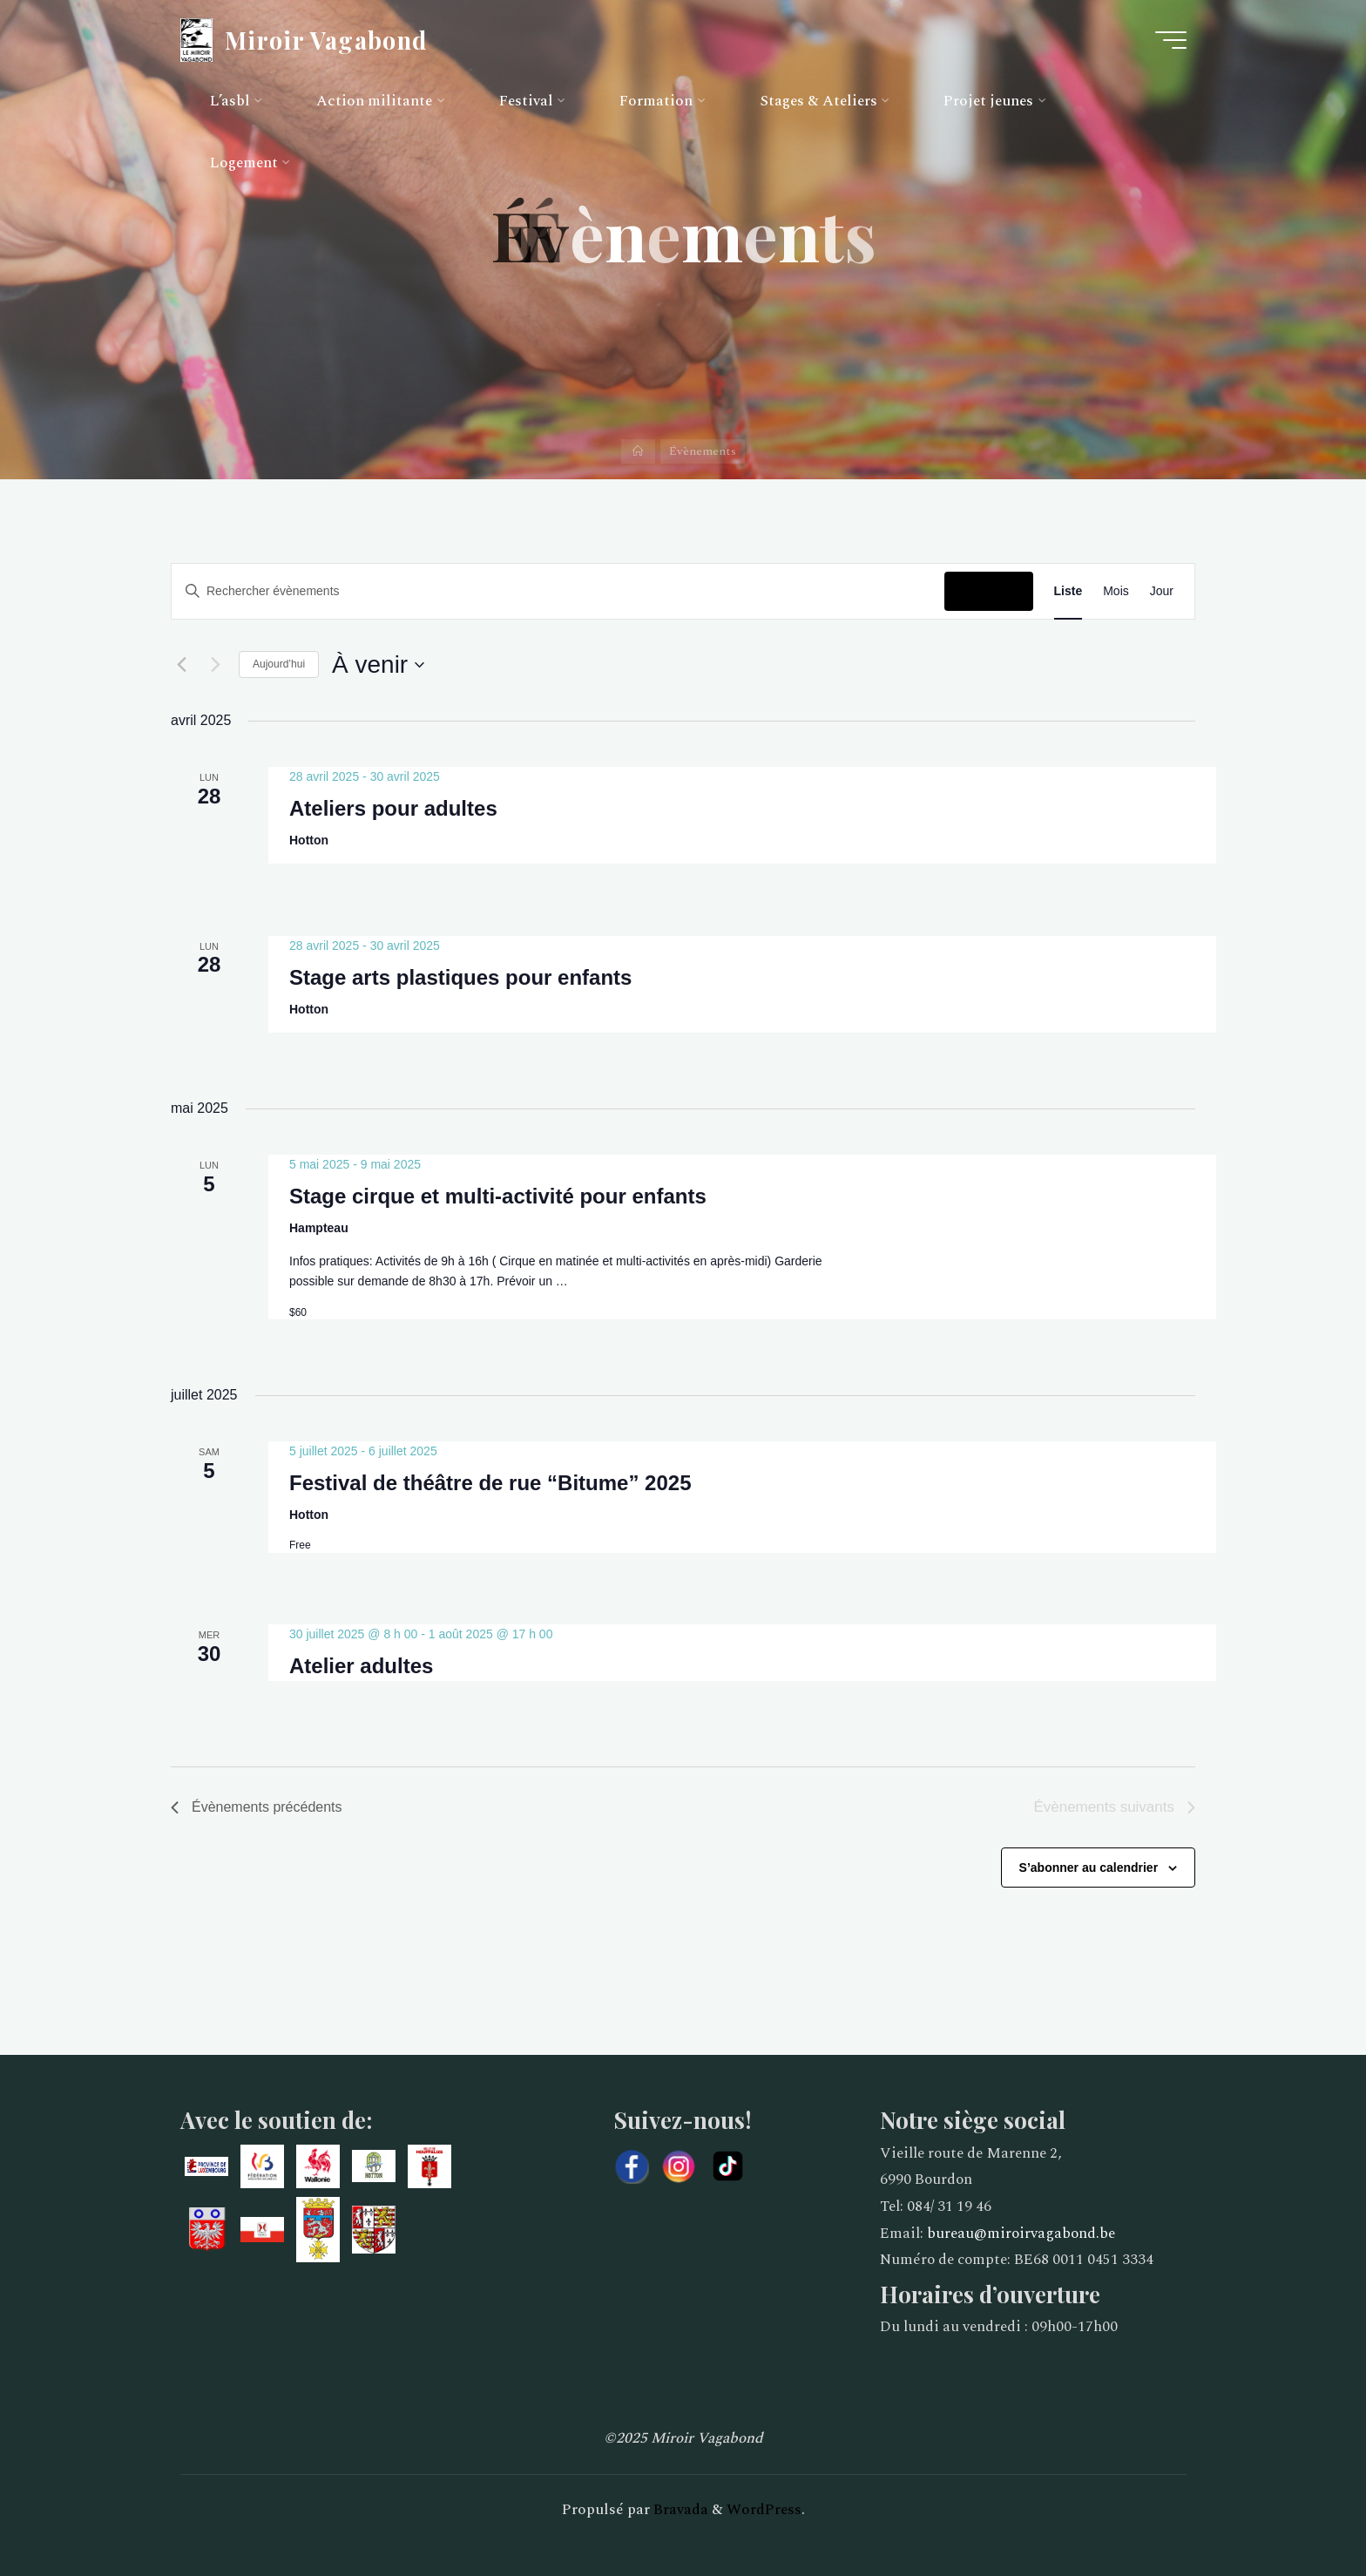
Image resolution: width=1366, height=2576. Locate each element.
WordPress (764, 2509)
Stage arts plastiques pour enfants (460, 976)
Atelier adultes (361, 1666)
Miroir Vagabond (326, 39)
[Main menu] (1171, 40)
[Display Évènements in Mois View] (1116, 591)
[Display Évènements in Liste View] (1068, 591)
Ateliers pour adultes (393, 808)
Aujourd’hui (279, 664)
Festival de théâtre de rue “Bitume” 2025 (490, 1483)
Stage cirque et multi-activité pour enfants (498, 1196)
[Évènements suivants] (215, 664)
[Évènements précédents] (181, 664)
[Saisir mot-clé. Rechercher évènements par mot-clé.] (558, 591)
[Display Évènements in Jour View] (1161, 591)
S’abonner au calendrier (1089, 1867)
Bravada (679, 2509)
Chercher (988, 591)
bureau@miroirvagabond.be (1021, 2233)
